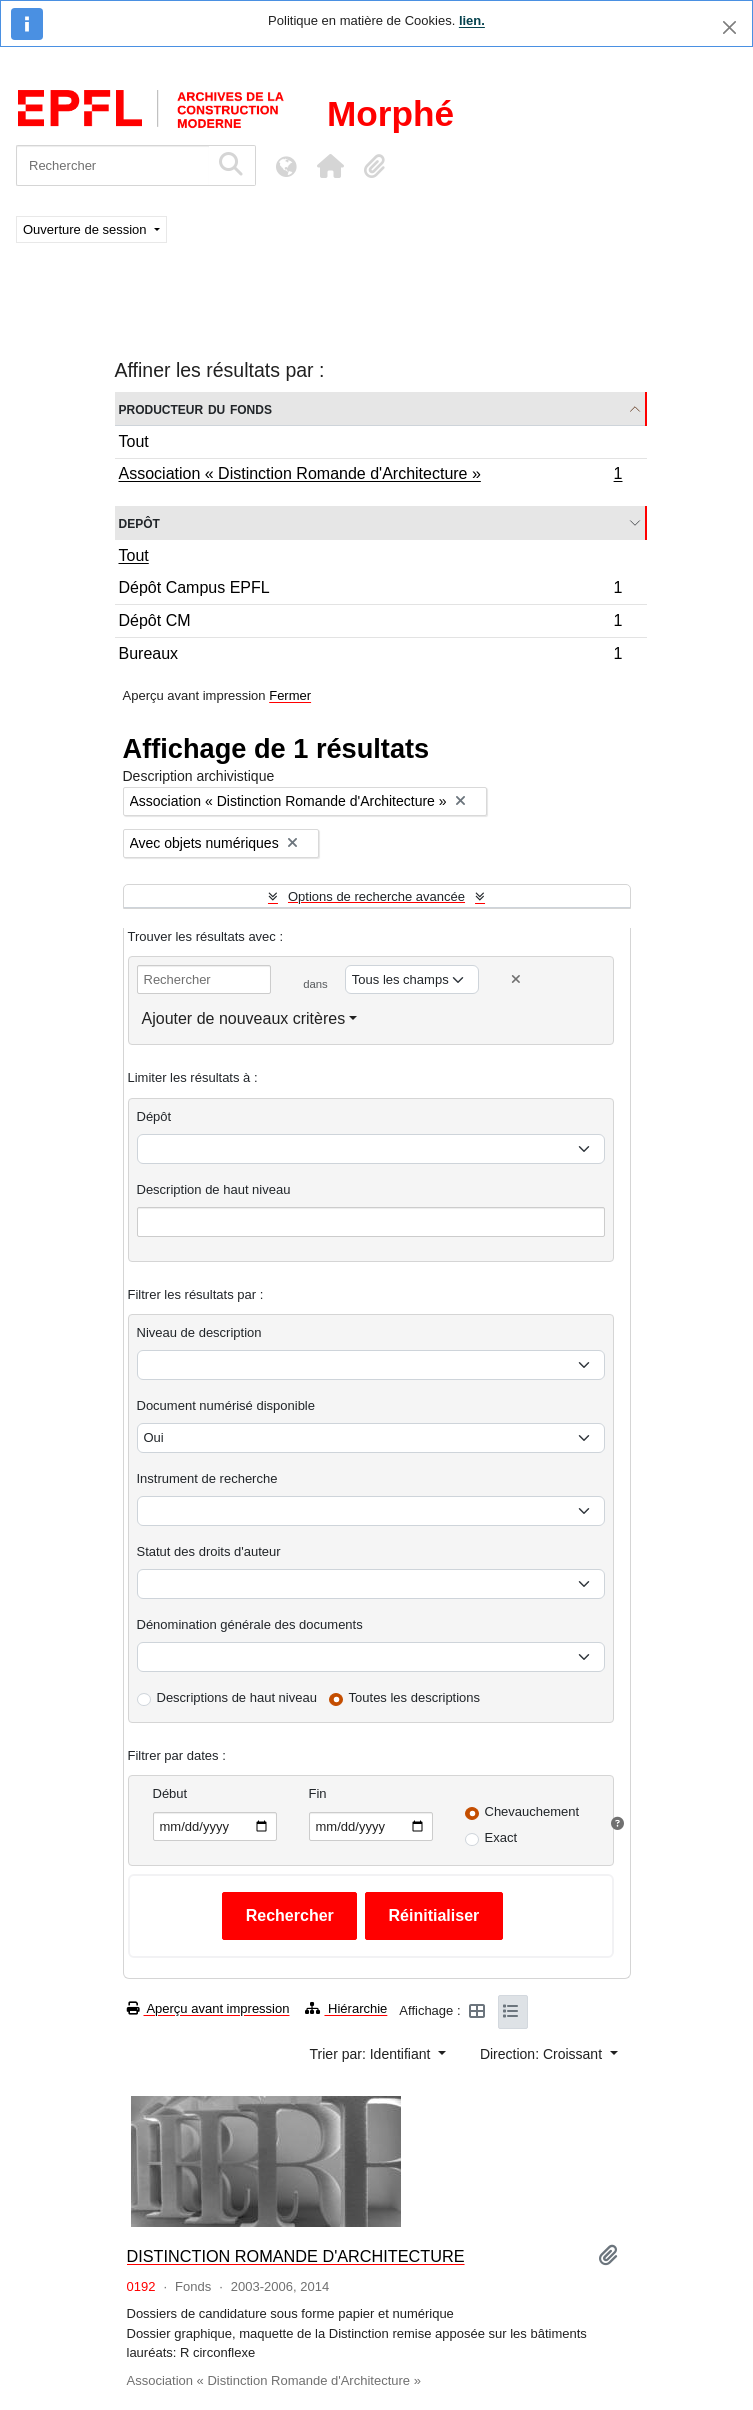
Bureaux (370, 656)
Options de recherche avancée (376, 896)
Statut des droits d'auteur (209, 1551)
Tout (134, 441)
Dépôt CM (370, 623)
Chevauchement (532, 1811)
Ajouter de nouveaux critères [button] (244, 1018)
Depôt (139, 522)
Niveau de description (199, 1332)
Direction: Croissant (543, 2054)
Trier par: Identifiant (372, 2054)
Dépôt (154, 1116)
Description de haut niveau (214, 1189)
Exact (501, 1837)
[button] (330, 166)
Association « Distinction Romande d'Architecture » (370, 476)
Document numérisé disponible (226, 1405)
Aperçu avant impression (208, 2008)
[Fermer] (729, 27)
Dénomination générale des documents (250, 1624)
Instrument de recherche (207, 1478)
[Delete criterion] (516, 979)
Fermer (290, 695)
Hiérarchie (346, 2008)
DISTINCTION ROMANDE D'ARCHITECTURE (296, 2256)
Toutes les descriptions (415, 1697)
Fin (318, 1793)
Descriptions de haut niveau (237, 1697)
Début (170, 1793)
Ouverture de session (86, 229)
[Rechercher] (112, 165)
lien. (472, 20)
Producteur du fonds (195, 408)
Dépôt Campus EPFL (370, 590)
